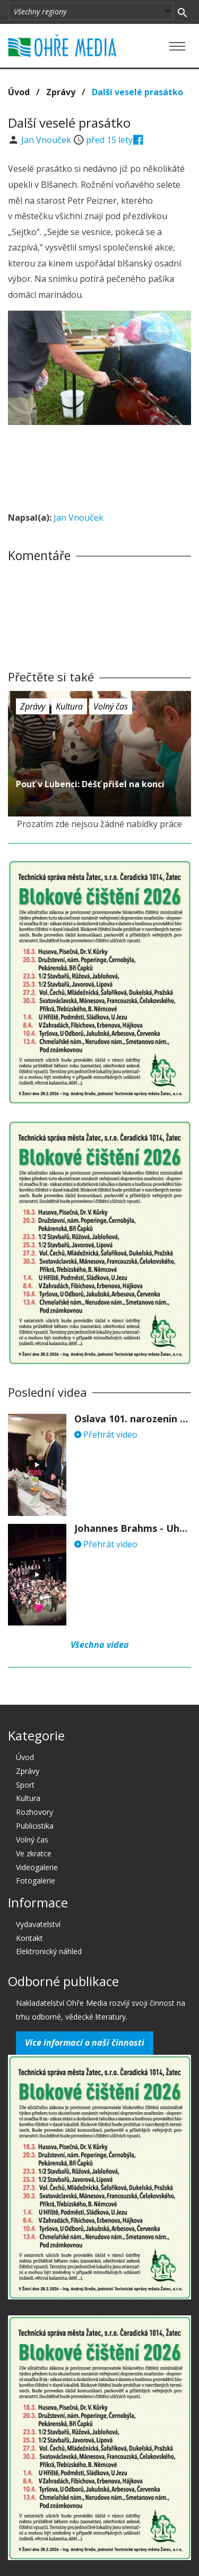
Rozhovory (34, 1812)
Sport (25, 1785)
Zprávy (60, 92)
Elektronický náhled (49, 1951)
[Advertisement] (100, 464)
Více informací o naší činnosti (84, 2042)
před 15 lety (109, 140)
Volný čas (110, 706)
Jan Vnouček (47, 140)
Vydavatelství (38, 1924)
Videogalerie (37, 1867)
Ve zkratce (33, 1853)
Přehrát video (105, 1434)
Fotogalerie (35, 1880)
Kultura (69, 706)
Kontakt (29, 1938)
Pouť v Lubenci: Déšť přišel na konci (90, 784)
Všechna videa (100, 1644)
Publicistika (35, 1826)
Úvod (19, 92)
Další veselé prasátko (137, 92)
